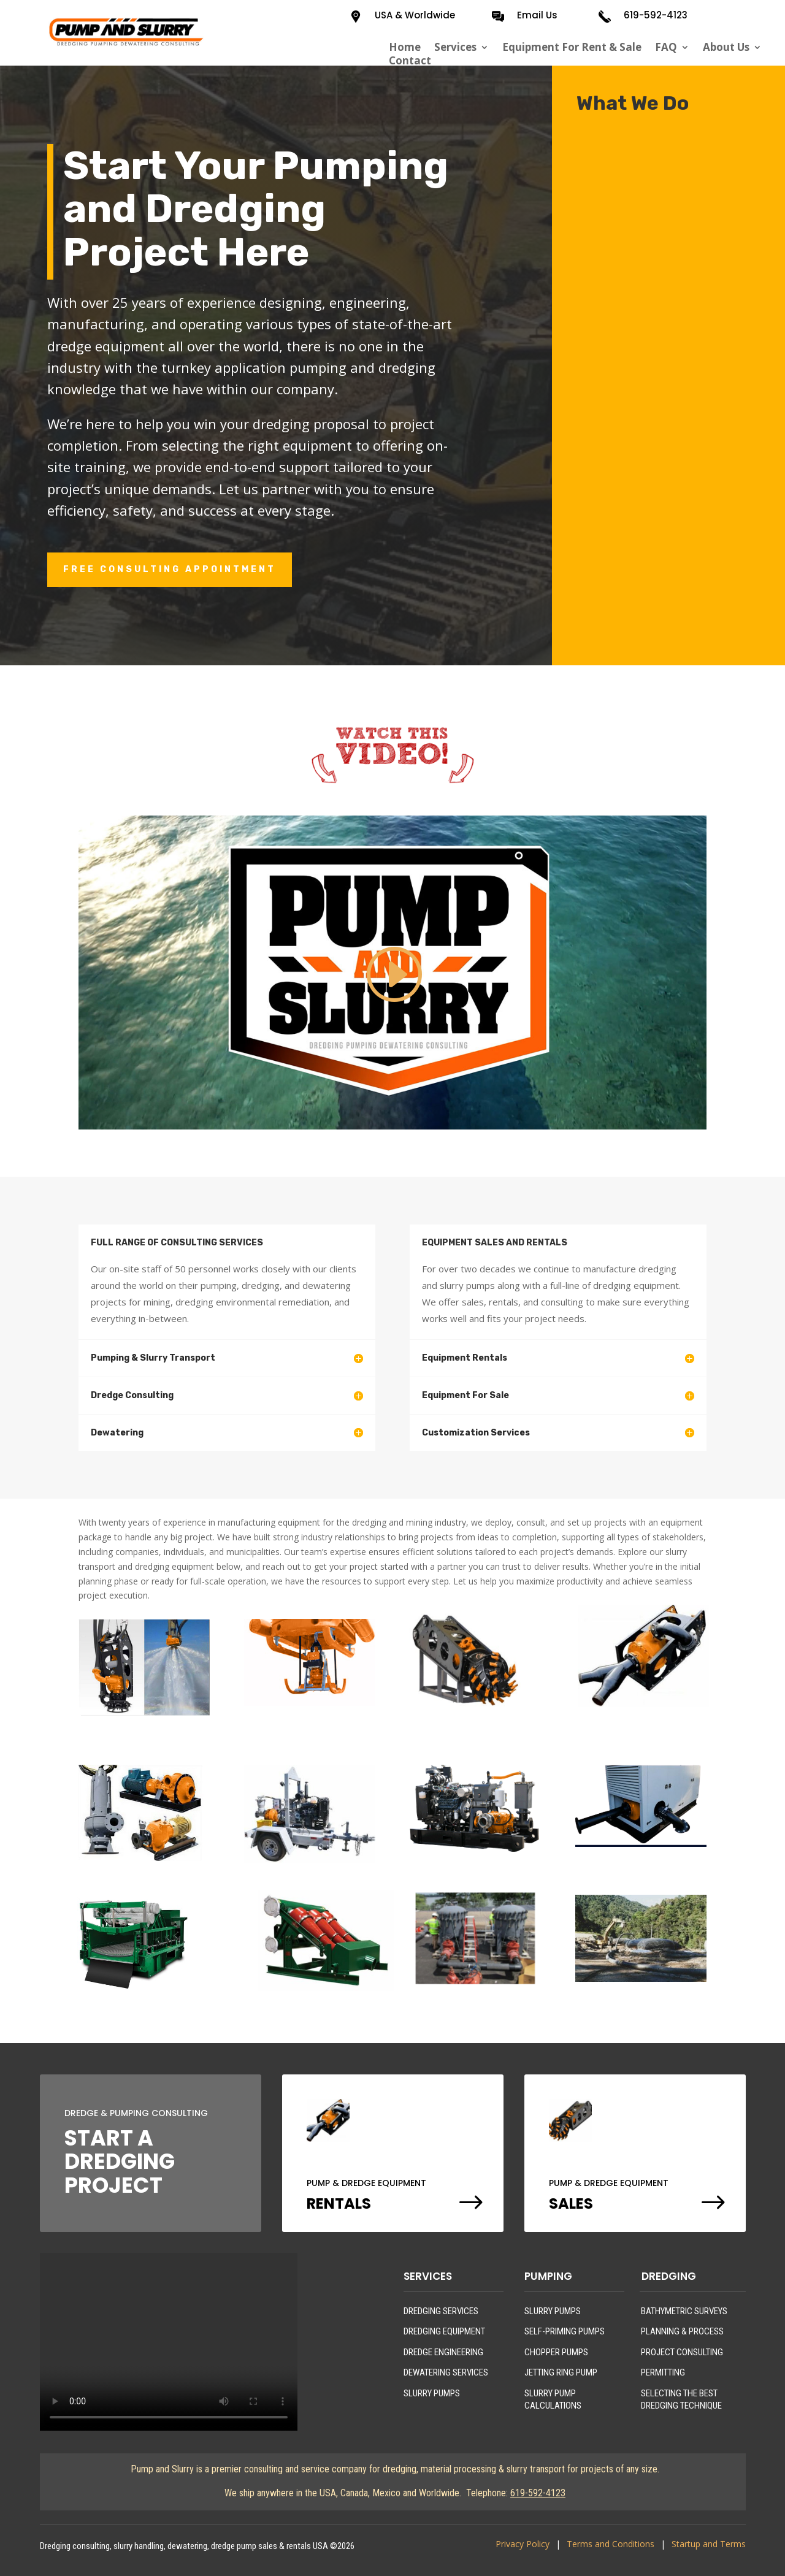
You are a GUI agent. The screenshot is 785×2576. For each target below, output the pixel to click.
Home (405, 47)
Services (455, 47)
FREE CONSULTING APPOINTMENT (169, 569)
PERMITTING (663, 2372)
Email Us (537, 15)
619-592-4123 (655, 15)
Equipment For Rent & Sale (571, 47)
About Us (726, 47)
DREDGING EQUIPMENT (444, 2331)
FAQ (666, 47)
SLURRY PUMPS (432, 2393)
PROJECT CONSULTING (682, 2352)
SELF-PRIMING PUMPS (564, 2331)
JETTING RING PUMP (560, 2372)
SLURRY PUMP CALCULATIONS (552, 2399)
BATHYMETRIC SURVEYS (684, 2311)
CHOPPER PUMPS (556, 2352)
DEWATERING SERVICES (446, 2372)
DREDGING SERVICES (441, 2311)
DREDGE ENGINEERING (443, 2352)
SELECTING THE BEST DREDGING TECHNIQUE (681, 2399)
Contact (410, 60)
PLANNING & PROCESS (682, 2331)
